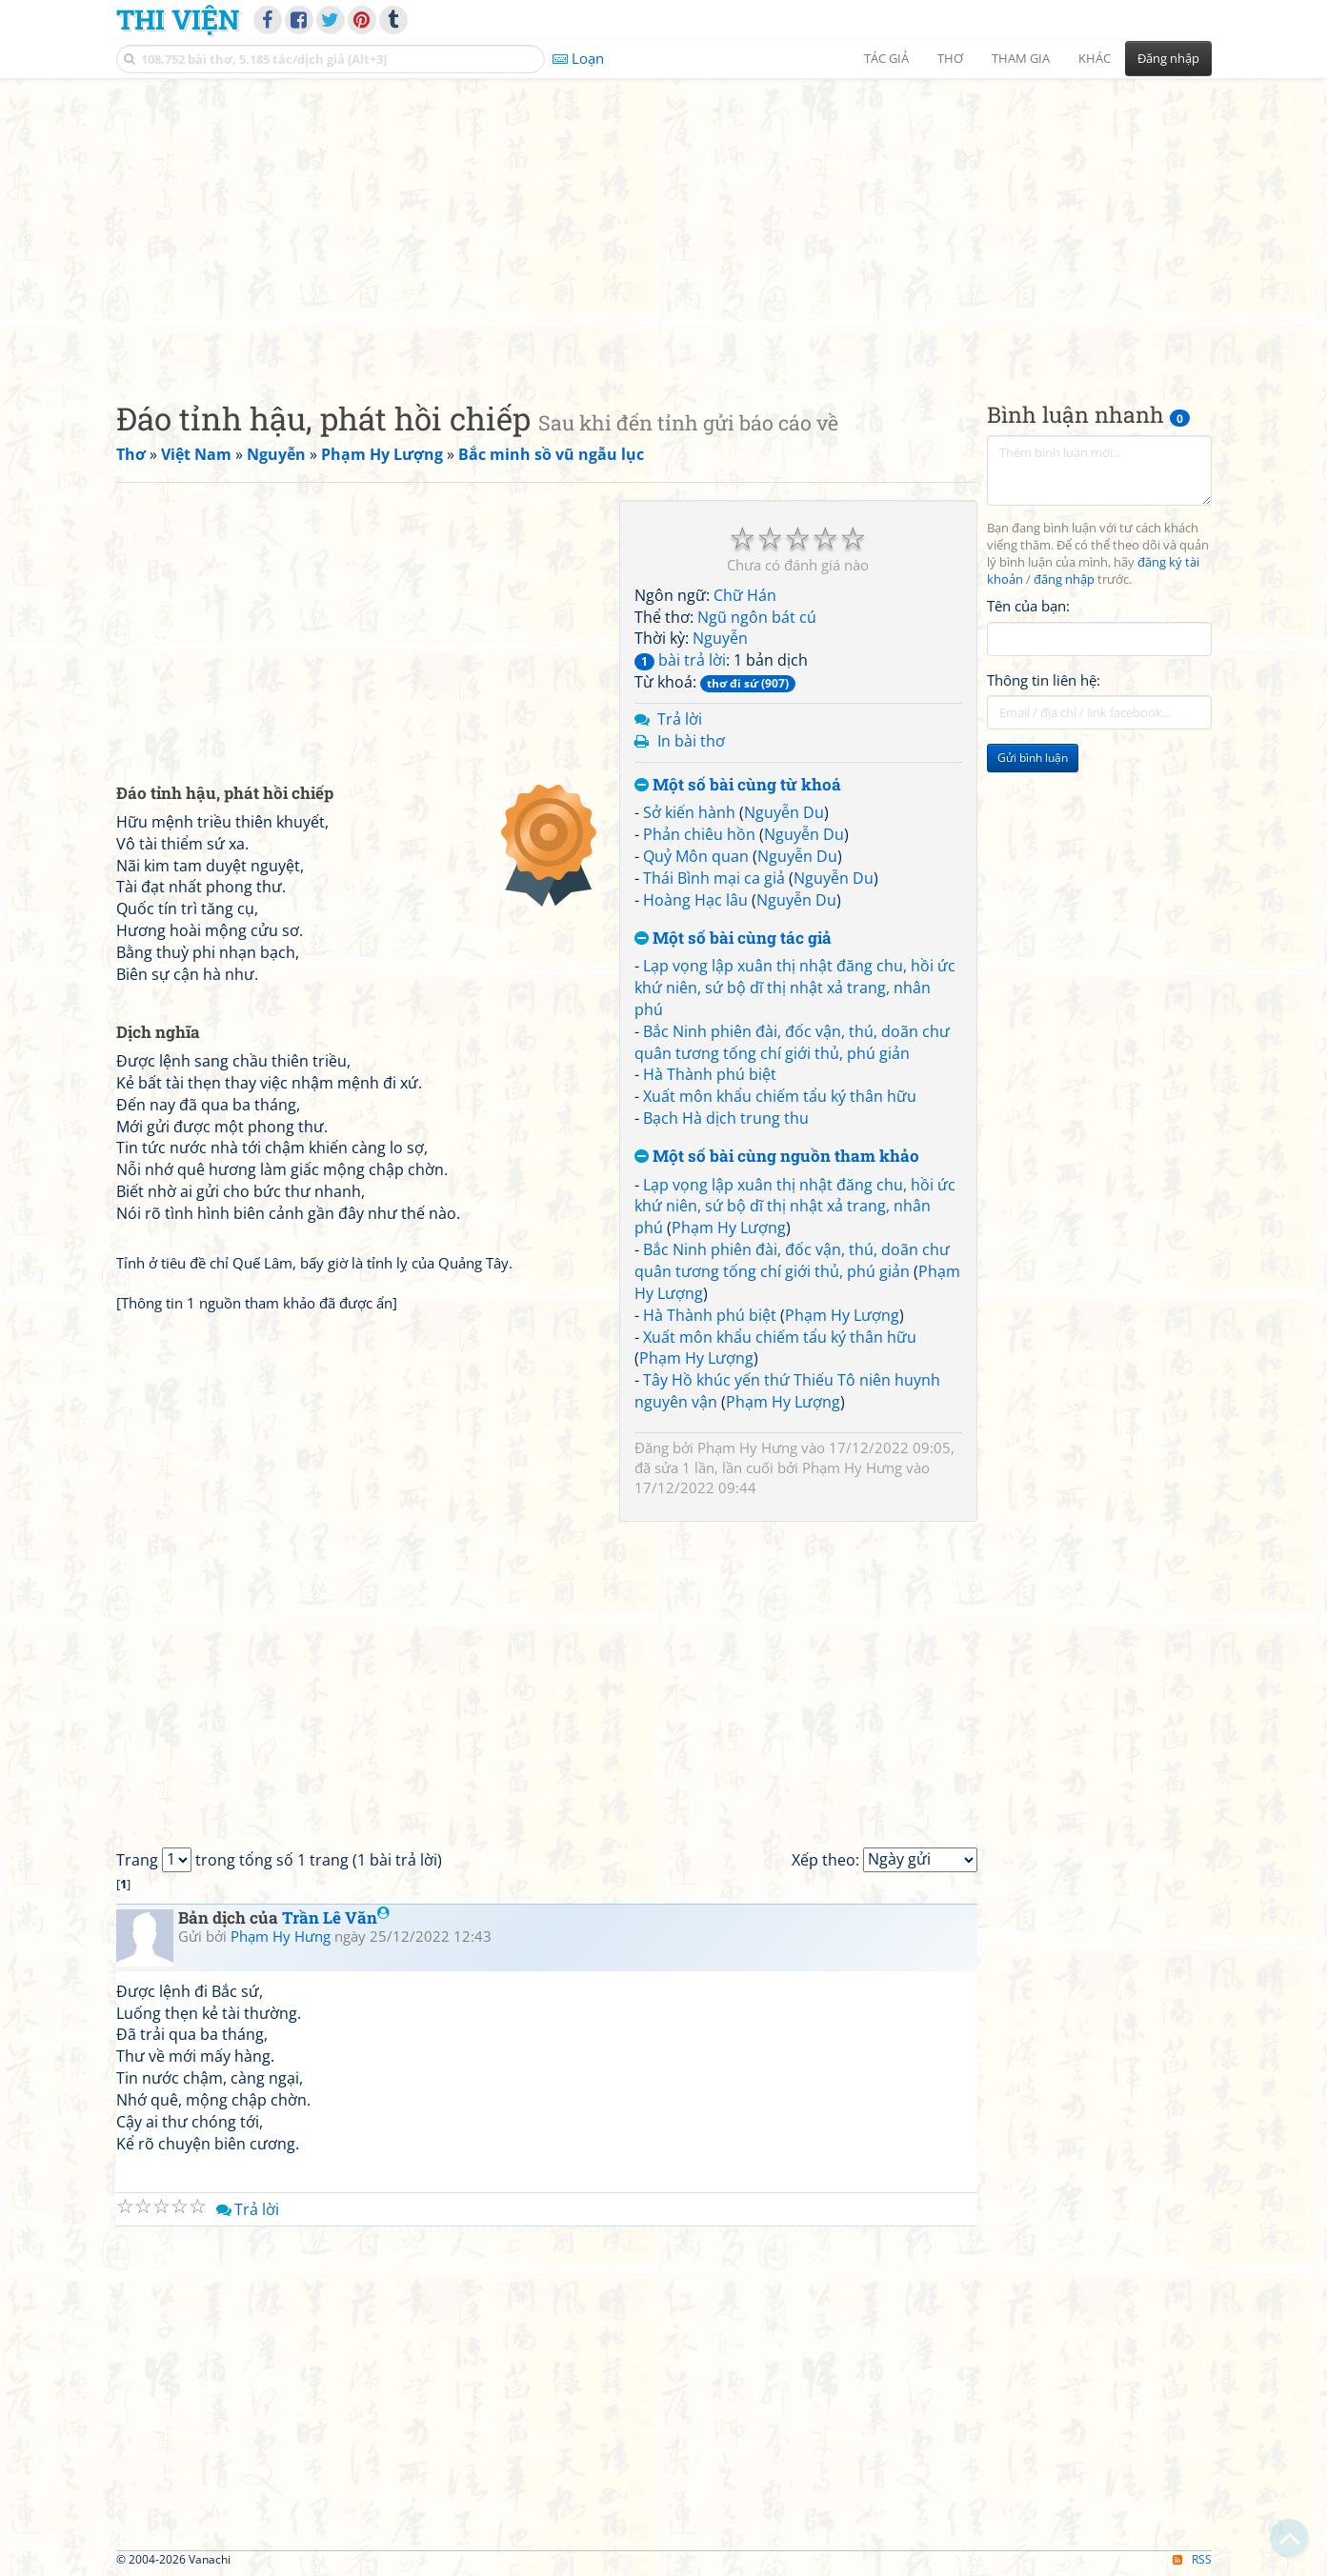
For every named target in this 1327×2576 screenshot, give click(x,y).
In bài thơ (691, 740)
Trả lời (679, 719)
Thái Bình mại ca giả (714, 878)
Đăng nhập (1168, 58)
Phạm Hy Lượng (729, 1227)
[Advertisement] (664, 223)
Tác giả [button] (886, 58)
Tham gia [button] (1021, 58)
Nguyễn (720, 638)
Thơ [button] (950, 58)
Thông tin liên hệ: (1043, 679)
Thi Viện (177, 19)
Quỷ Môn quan (696, 856)
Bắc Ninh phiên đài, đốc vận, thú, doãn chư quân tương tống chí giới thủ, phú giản (792, 1042)
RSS (1192, 2559)
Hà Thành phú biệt (709, 1074)
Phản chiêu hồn (699, 834)
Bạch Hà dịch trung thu (726, 1118)
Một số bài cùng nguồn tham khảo (776, 1157)
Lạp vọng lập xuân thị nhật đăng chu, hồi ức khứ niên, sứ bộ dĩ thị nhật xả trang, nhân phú (794, 987)
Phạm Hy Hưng (747, 1447)
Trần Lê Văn (336, 1917)
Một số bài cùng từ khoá (737, 785)
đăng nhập (1064, 579)
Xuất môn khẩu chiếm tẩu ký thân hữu (779, 1096)
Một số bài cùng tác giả (733, 938)
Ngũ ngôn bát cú (756, 617)
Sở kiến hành (689, 812)
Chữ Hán (745, 595)
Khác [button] (1094, 58)
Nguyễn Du (784, 812)
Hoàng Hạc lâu (695, 899)
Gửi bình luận (1032, 757)
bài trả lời (680, 659)
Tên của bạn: (1028, 605)
